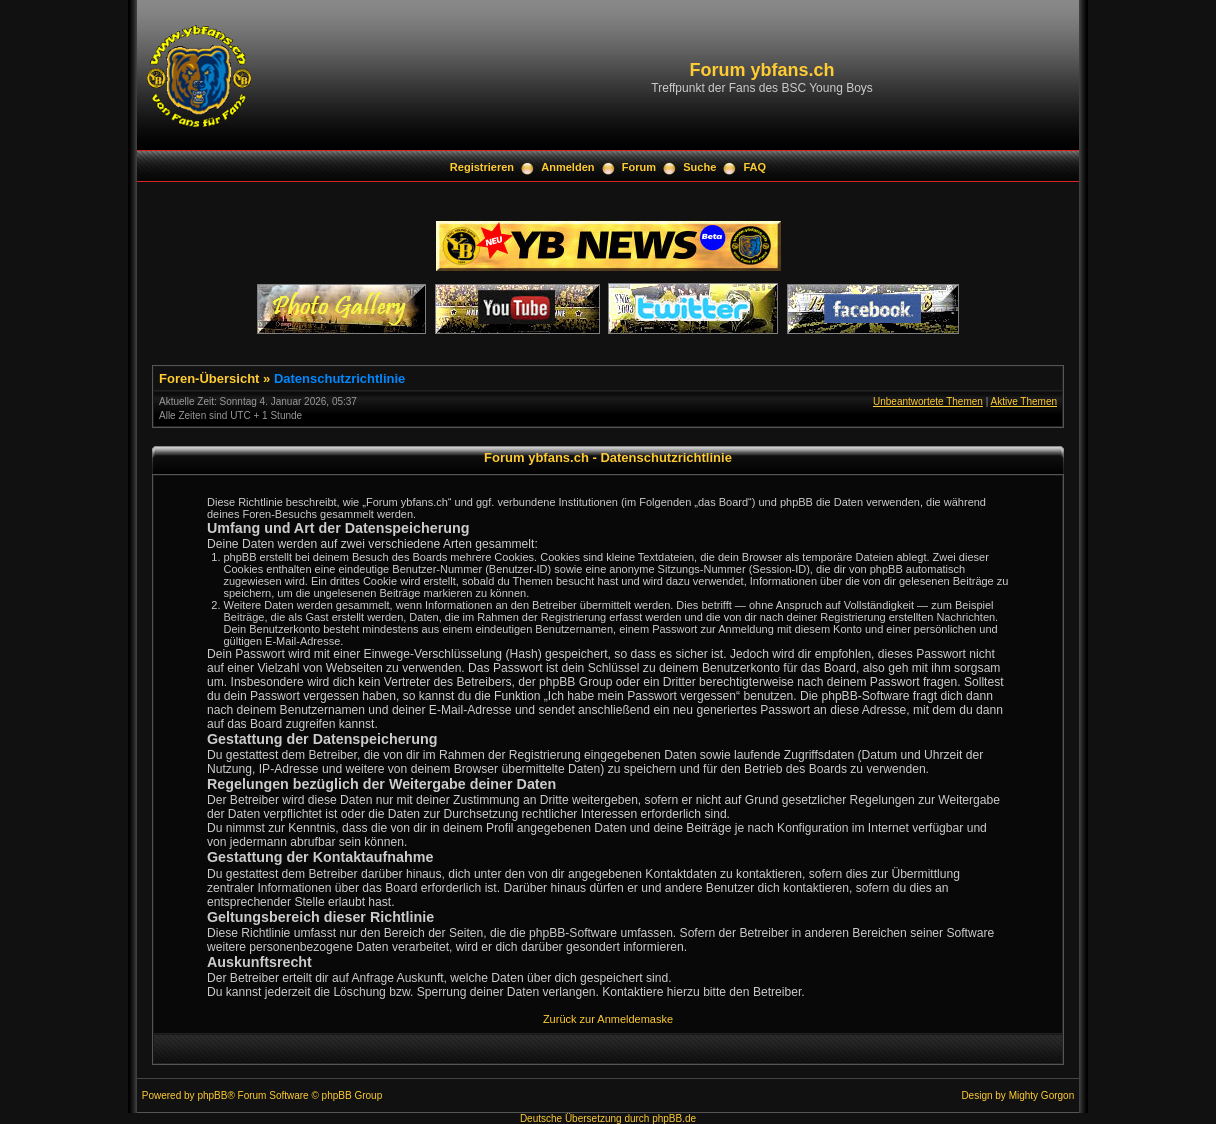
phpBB (212, 1095)
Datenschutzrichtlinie (339, 378)
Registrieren (482, 167)
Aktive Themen (1023, 401)
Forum (639, 167)
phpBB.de (674, 1118)
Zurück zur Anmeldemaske (608, 1019)
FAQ (755, 167)
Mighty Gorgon (1042, 1095)
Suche (699, 167)
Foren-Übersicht (209, 378)
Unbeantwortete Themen (928, 401)
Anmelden (567, 167)
